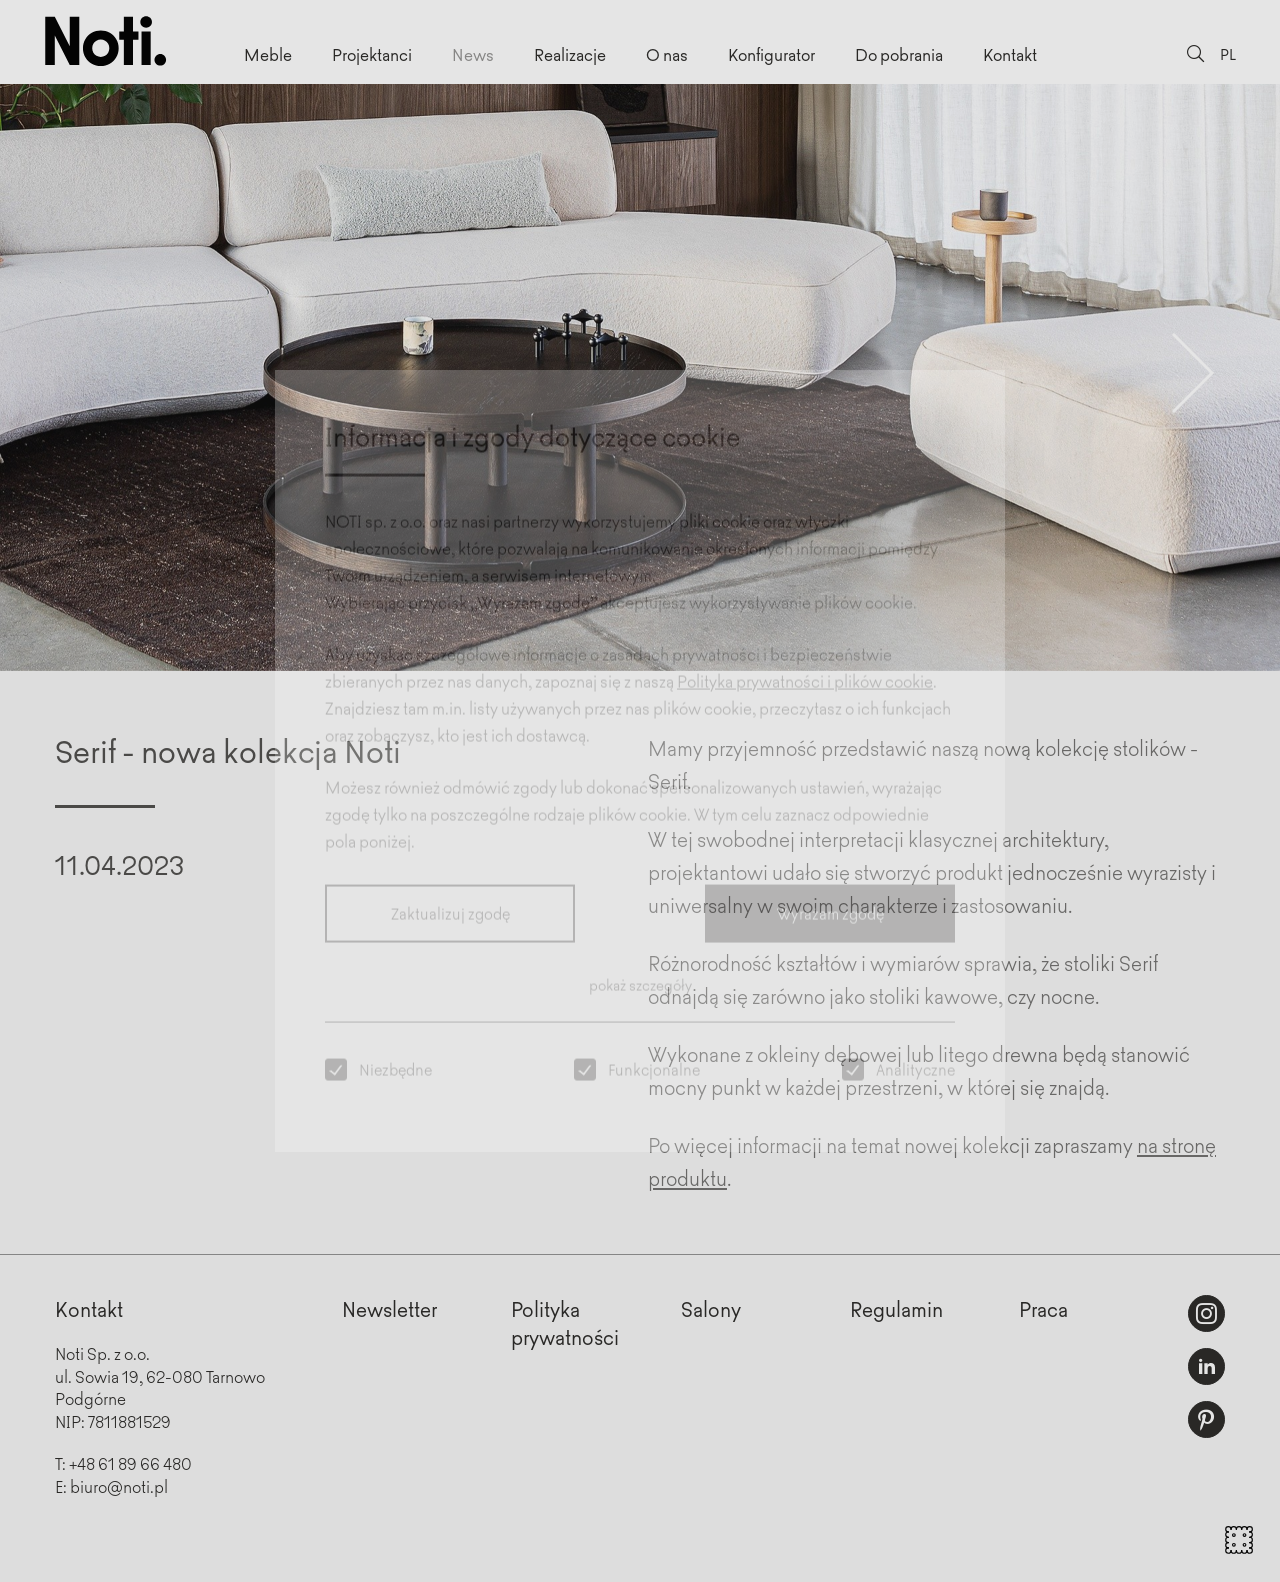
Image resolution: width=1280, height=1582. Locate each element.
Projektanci (372, 54)
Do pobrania (899, 54)
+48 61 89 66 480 (130, 1463)
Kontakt (1010, 54)
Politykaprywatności (565, 1322)
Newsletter (389, 1308)
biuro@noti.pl (119, 1486)
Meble (268, 54)
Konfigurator (771, 54)
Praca (1043, 1308)
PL (1228, 53)
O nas (667, 54)
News (473, 54)
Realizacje (570, 54)
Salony (711, 1308)
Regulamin (896, 1308)
